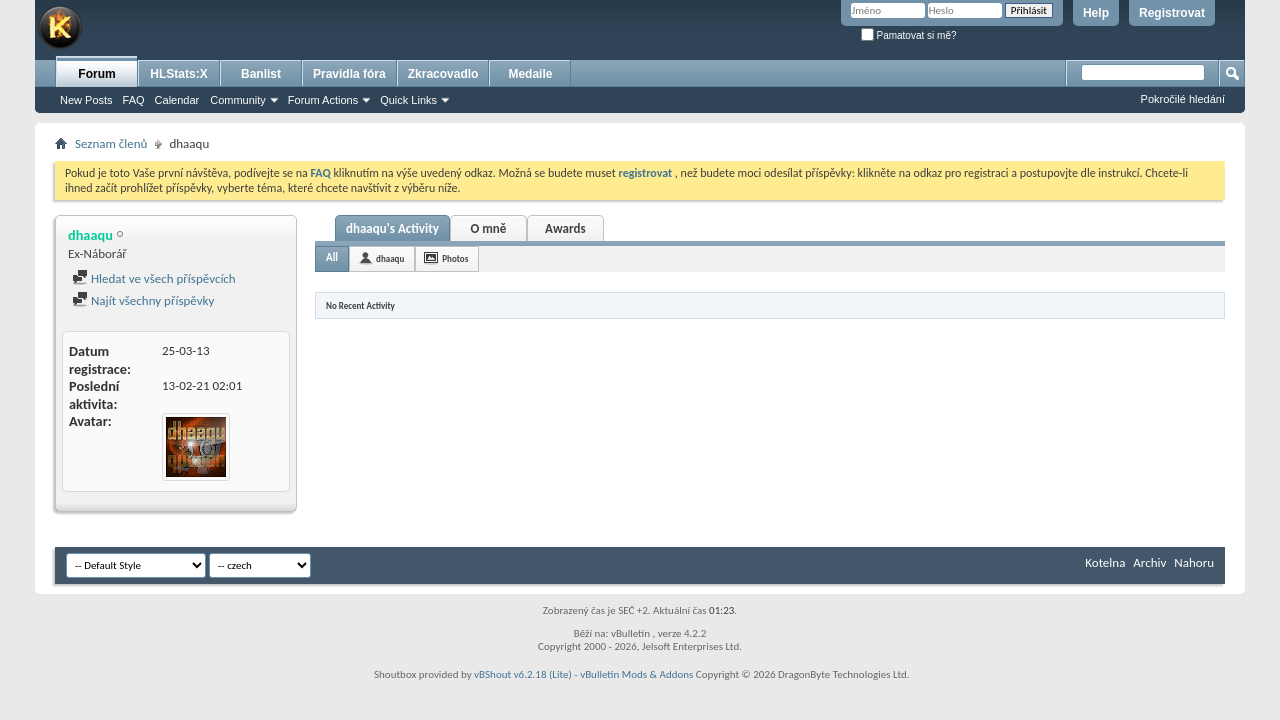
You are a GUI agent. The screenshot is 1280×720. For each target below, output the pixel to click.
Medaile (530, 74)
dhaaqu (390, 258)
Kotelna (1105, 562)
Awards (565, 228)
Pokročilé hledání (1183, 99)
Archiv (1149, 562)
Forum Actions (323, 100)
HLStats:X (178, 74)
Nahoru (1194, 562)
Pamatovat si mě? (909, 35)
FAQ (134, 100)
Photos (455, 258)
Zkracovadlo (443, 74)
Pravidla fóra (349, 74)
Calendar (177, 100)
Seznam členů (111, 143)
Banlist (261, 74)
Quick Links (408, 100)
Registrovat (1172, 13)
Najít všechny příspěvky (143, 300)
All (332, 257)
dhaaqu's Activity (392, 228)
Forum (96, 74)
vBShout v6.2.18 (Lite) (523, 674)
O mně (488, 228)
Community (238, 100)
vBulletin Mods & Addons (636, 674)
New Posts (86, 100)
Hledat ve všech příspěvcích (154, 278)
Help (1096, 13)
